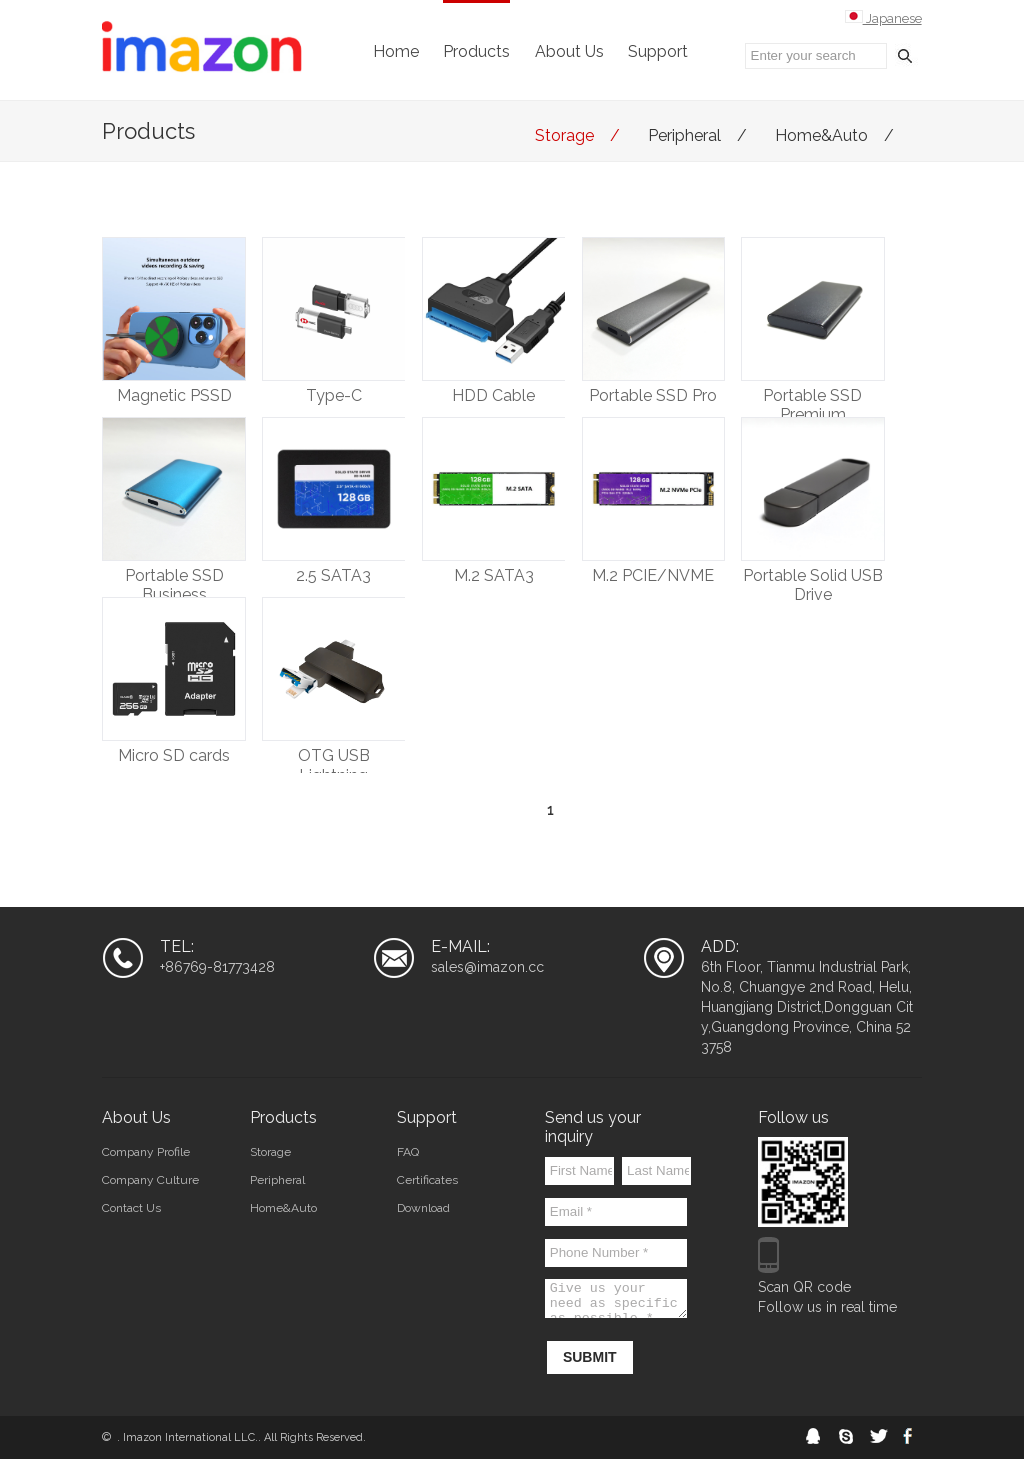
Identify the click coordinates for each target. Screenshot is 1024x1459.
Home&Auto (283, 1208)
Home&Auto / (838, 135)
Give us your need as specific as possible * (616, 1298)
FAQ (408, 1152)
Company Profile (146, 1152)
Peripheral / (701, 135)
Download (423, 1208)
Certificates (427, 1180)
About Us (569, 51)
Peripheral (277, 1180)
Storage (270, 1152)
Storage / (581, 135)
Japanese (883, 18)
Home (396, 51)
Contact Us (131, 1208)
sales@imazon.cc (487, 967)
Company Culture (150, 1180)
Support (658, 51)
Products (476, 51)
